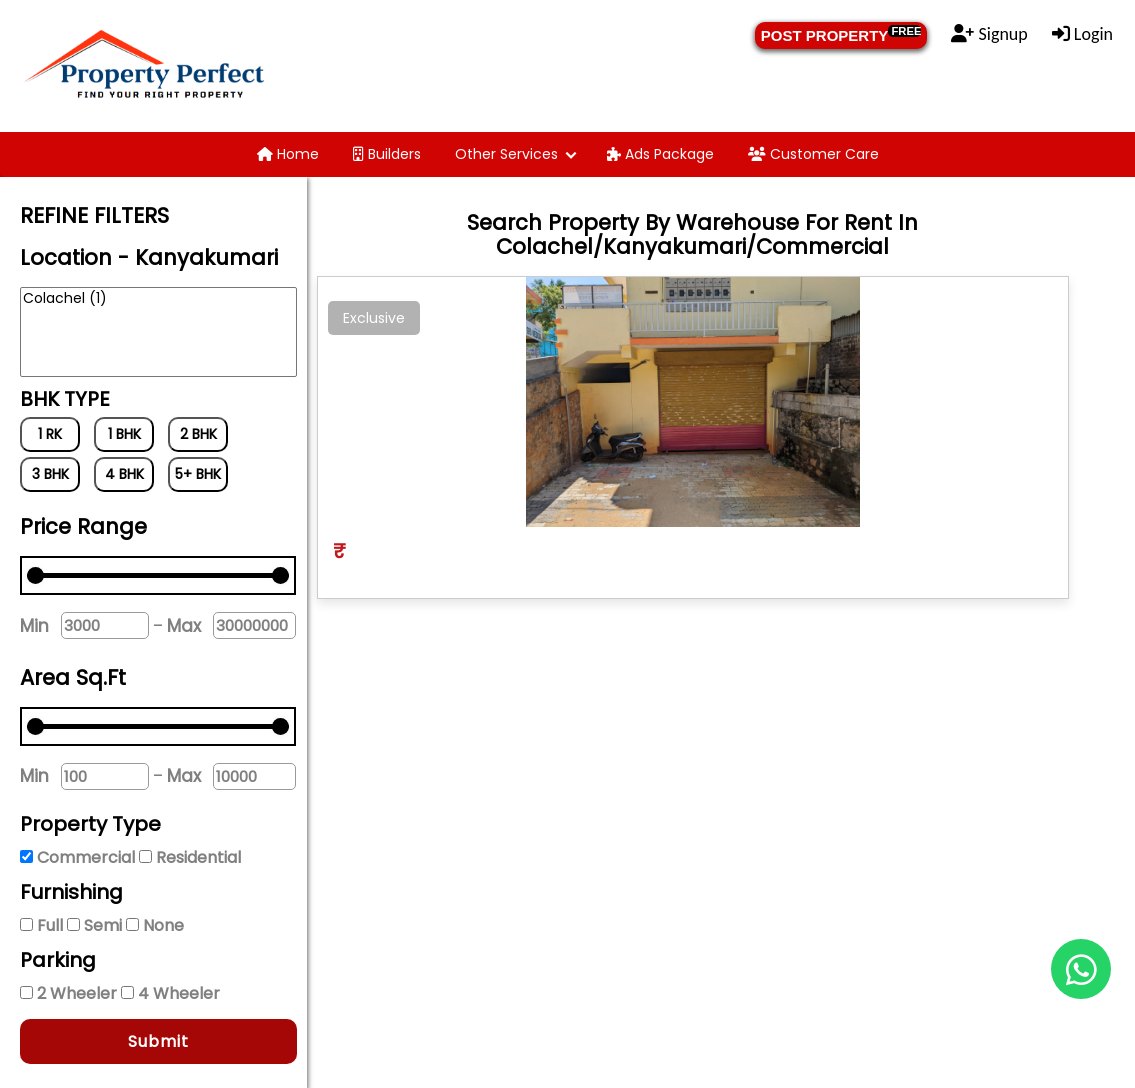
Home (288, 154)
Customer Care (813, 154)
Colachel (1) (158, 299)
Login (1082, 34)
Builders (387, 154)
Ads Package (660, 154)
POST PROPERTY (841, 34)
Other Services (506, 154)
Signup (989, 34)
